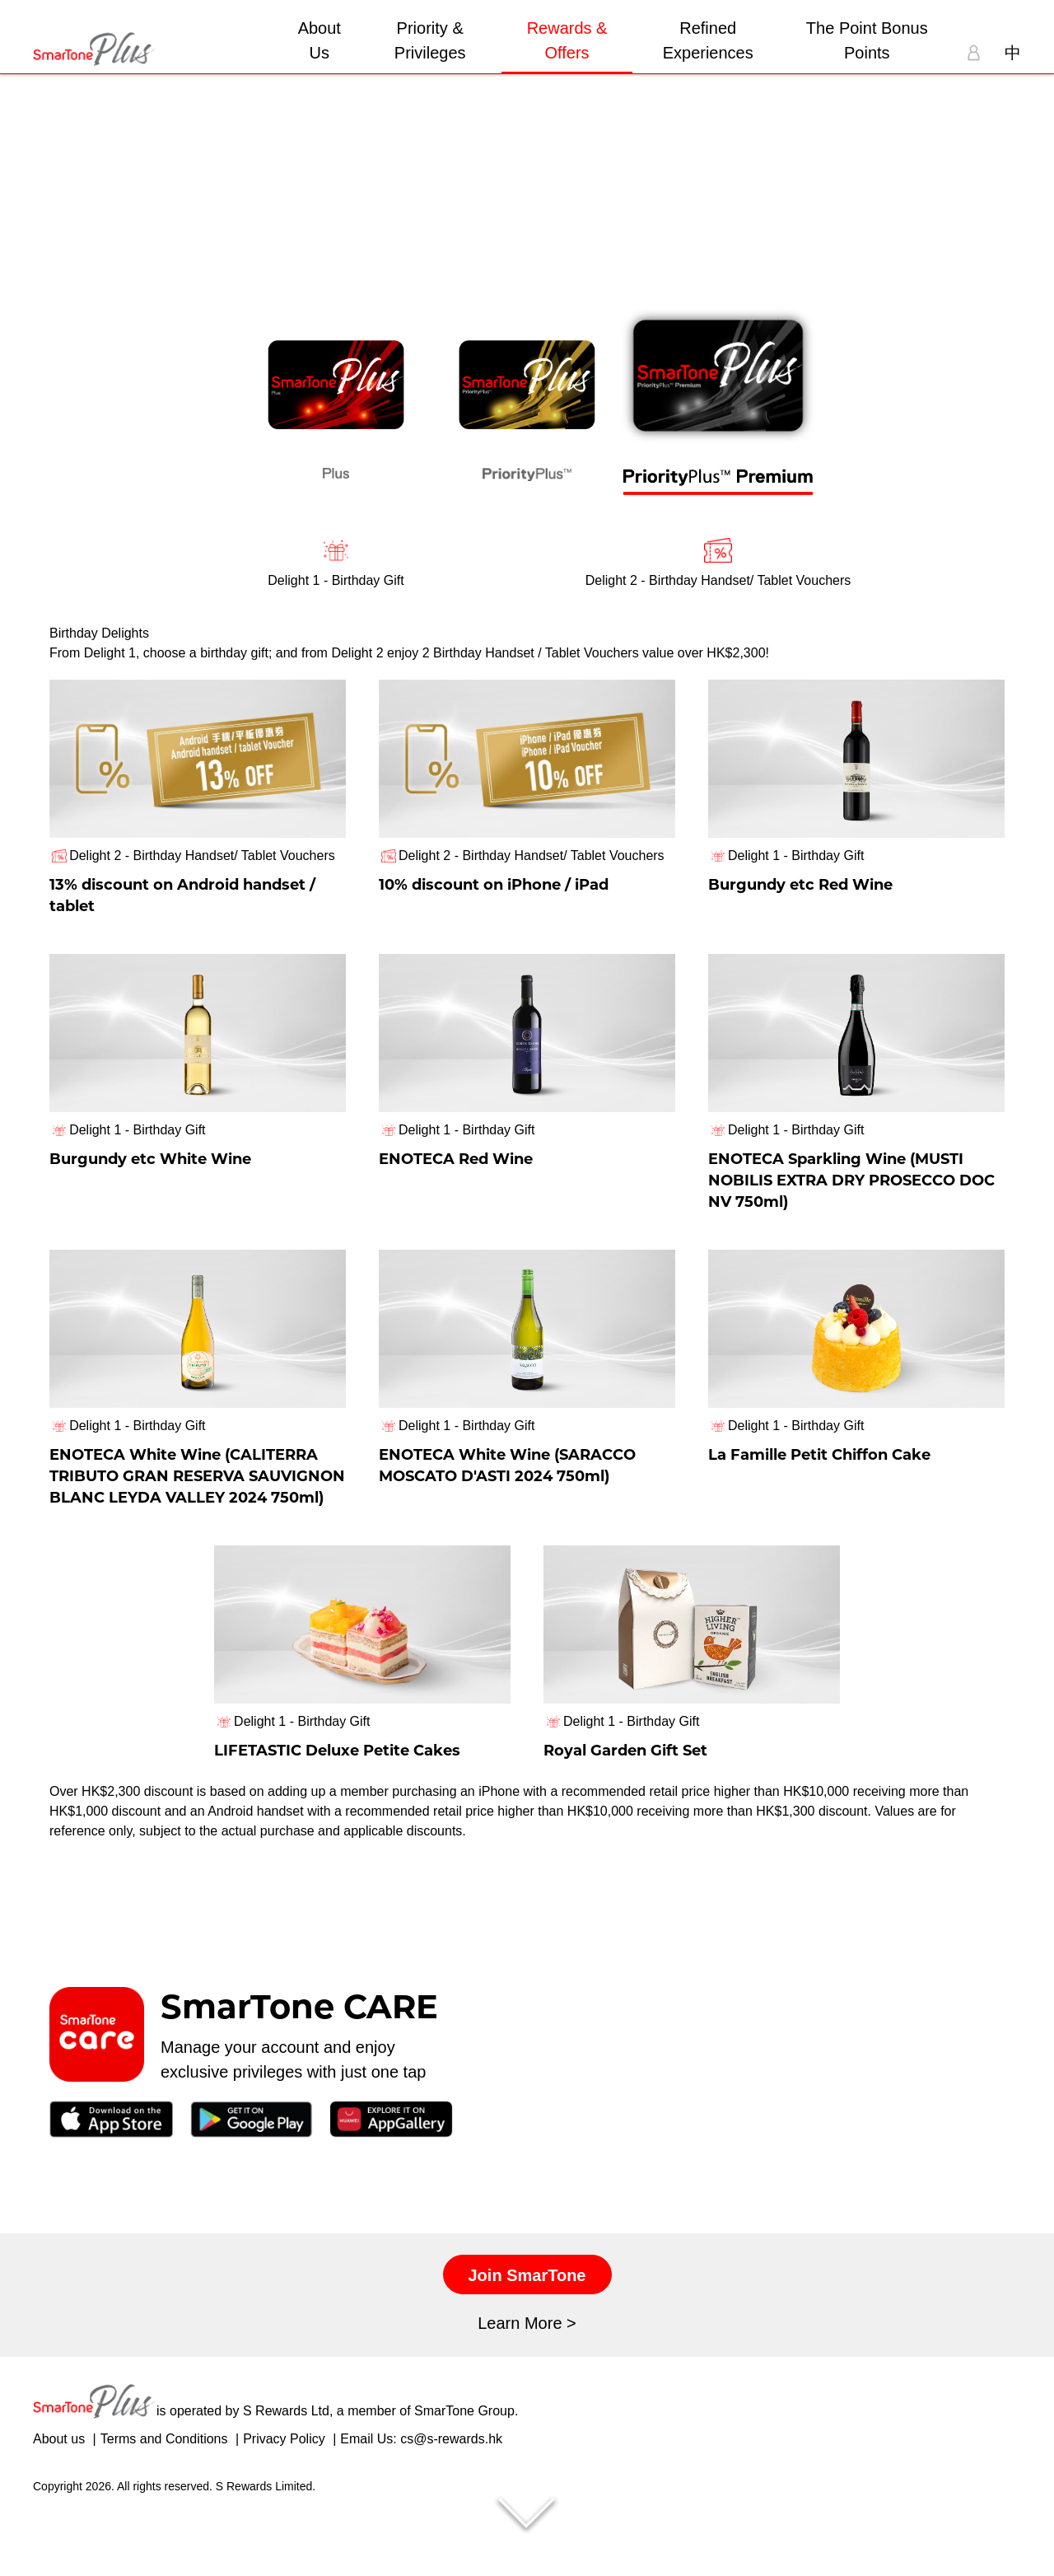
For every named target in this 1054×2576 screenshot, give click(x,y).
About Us (319, 40)
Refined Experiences (708, 40)
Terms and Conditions (164, 2503)
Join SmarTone (527, 2340)
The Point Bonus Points (867, 40)
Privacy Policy (284, 2503)
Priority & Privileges (430, 40)
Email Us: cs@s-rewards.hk (421, 2503)
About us (59, 2503)
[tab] (336, 409)
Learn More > (527, 2387)
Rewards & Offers (567, 40)
